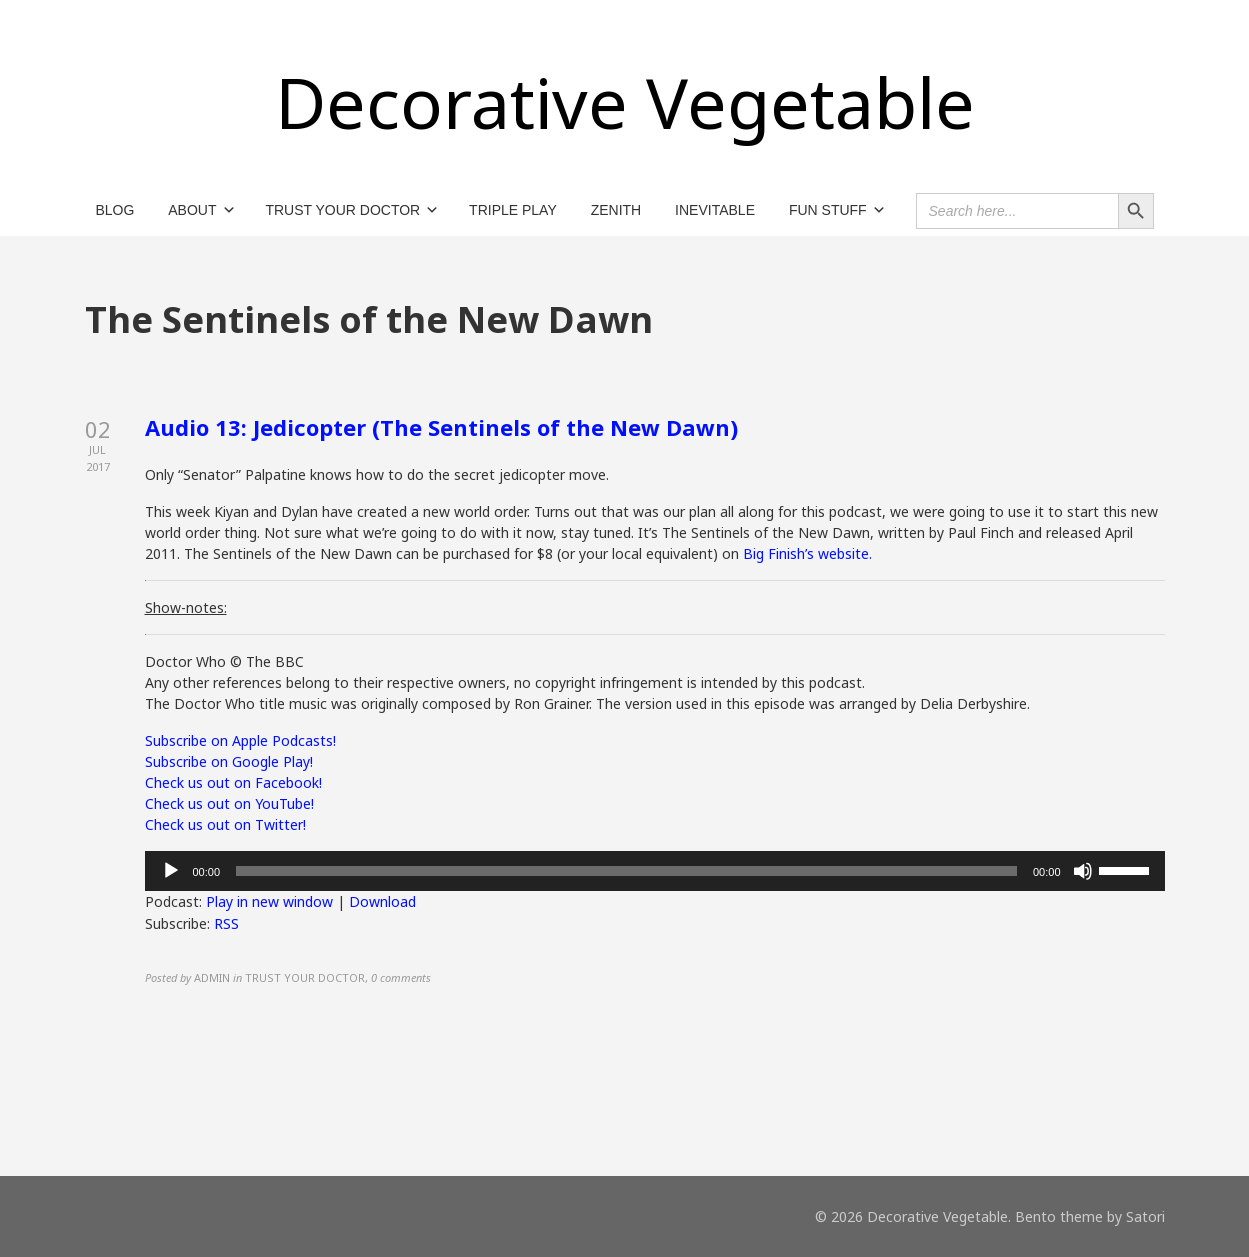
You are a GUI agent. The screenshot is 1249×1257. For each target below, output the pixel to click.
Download (382, 901)
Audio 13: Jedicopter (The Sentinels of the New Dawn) (441, 427)
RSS (226, 923)
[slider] (626, 871)
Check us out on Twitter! (225, 824)
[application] (655, 871)
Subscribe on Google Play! (229, 761)
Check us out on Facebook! (233, 782)
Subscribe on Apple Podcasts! (240, 740)
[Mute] (1083, 871)
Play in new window (269, 901)
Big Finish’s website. (807, 553)
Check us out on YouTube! (229, 803)
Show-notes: (186, 607)
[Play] (171, 871)
